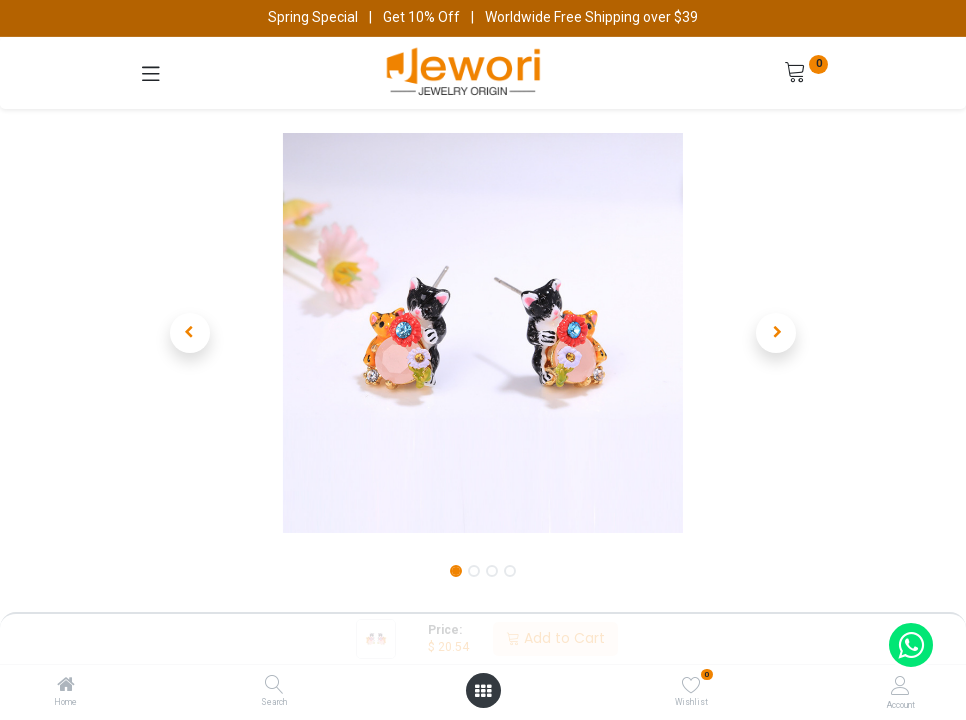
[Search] (274, 686)
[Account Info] (900, 685)
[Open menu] (483, 691)
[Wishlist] (691, 685)
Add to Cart (555, 638)
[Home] (66, 686)
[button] (190, 333)
